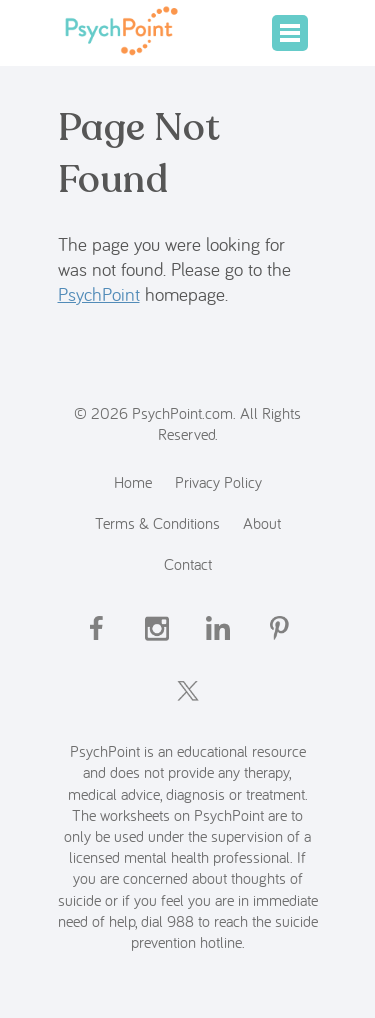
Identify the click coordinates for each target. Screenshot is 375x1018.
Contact (188, 563)
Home (133, 481)
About (262, 522)
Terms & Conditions (157, 522)
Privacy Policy (218, 481)
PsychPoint (99, 294)
